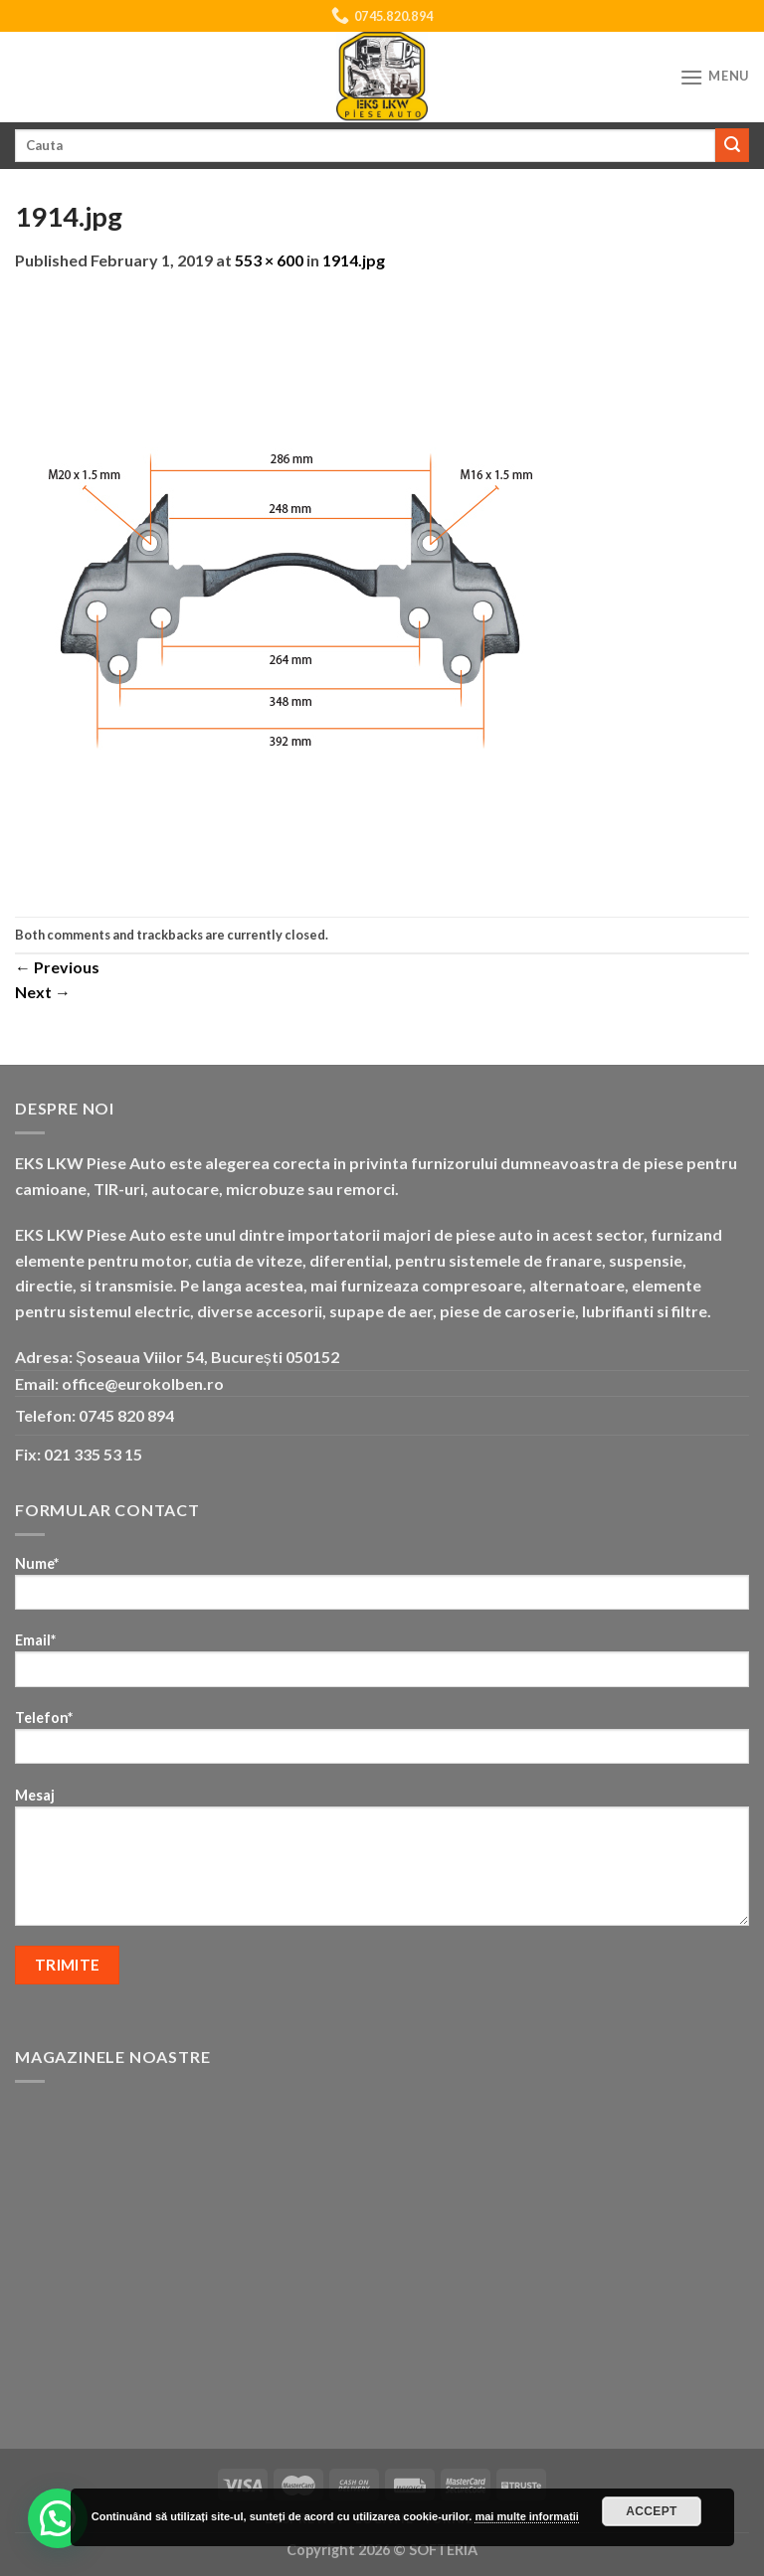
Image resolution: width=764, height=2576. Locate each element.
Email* (382, 1665)
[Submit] (732, 145)
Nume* (382, 1589)
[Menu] (714, 77)
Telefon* (382, 1743)
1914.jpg (353, 260)
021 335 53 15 (93, 1454)
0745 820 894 (126, 1415)
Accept (651, 2511)
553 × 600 (269, 260)
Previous (57, 966)
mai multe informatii (527, 2516)
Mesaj (382, 1863)
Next (43, 991)
